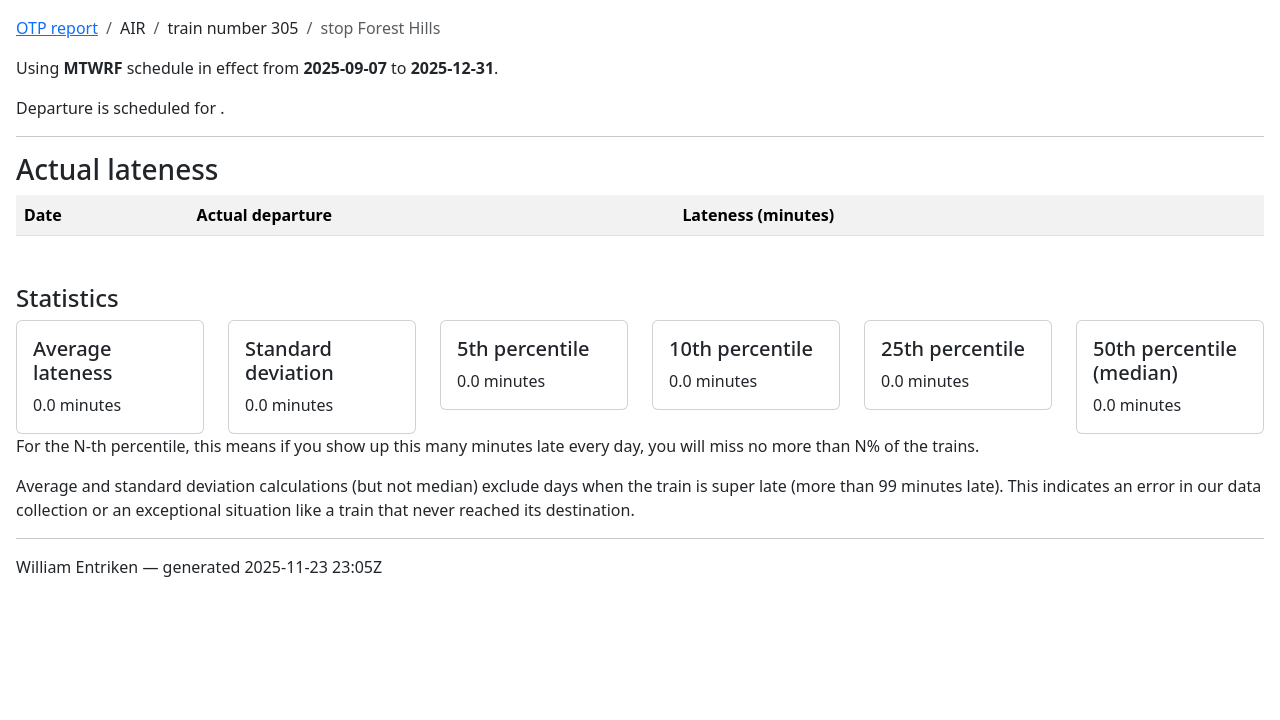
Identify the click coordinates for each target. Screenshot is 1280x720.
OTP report (57, 28)
